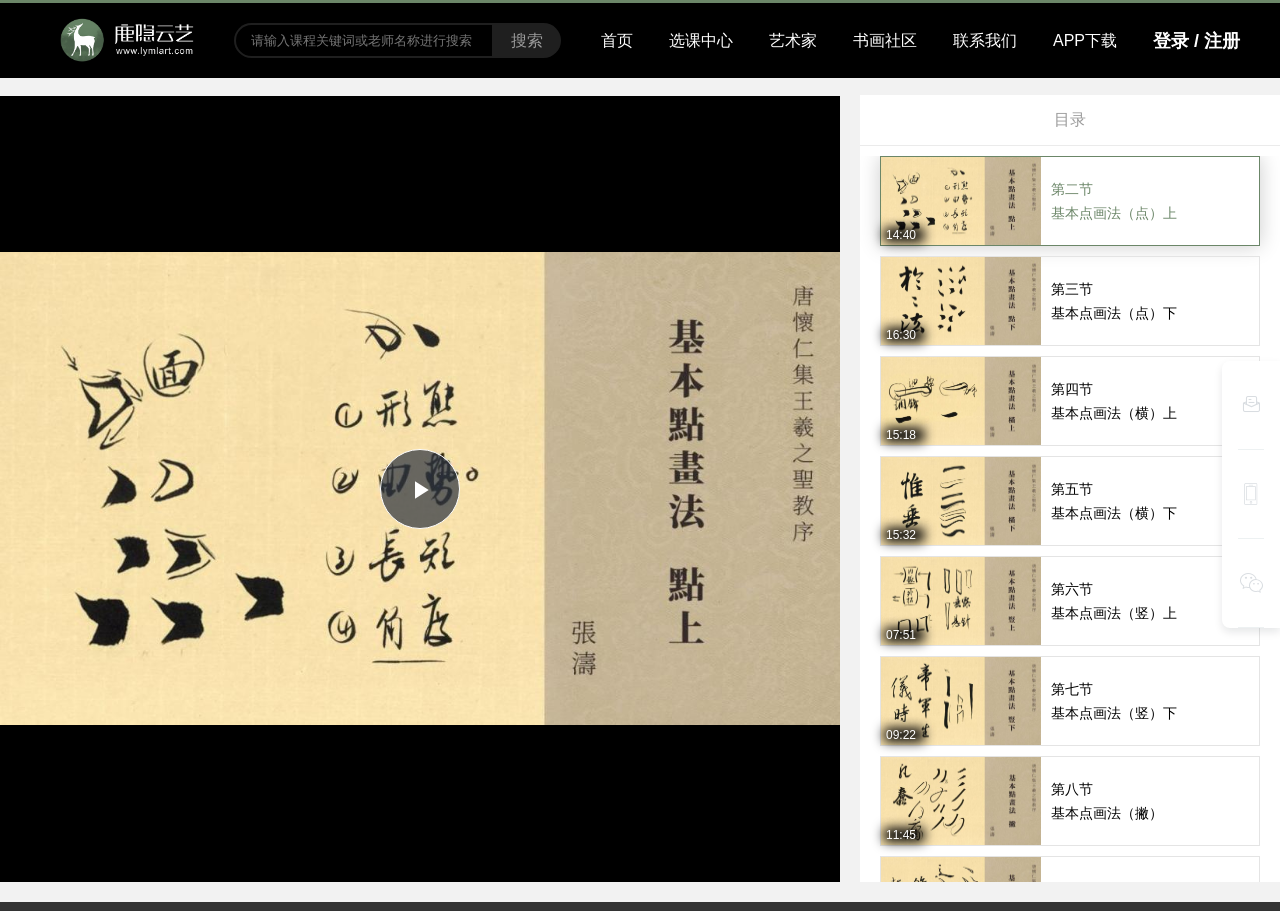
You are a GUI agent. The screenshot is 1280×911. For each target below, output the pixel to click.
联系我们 (985, 40)
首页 (617, 40)
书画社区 (885, 40)
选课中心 (701, 40)
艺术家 (793, 40)
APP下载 (1085, 40)
